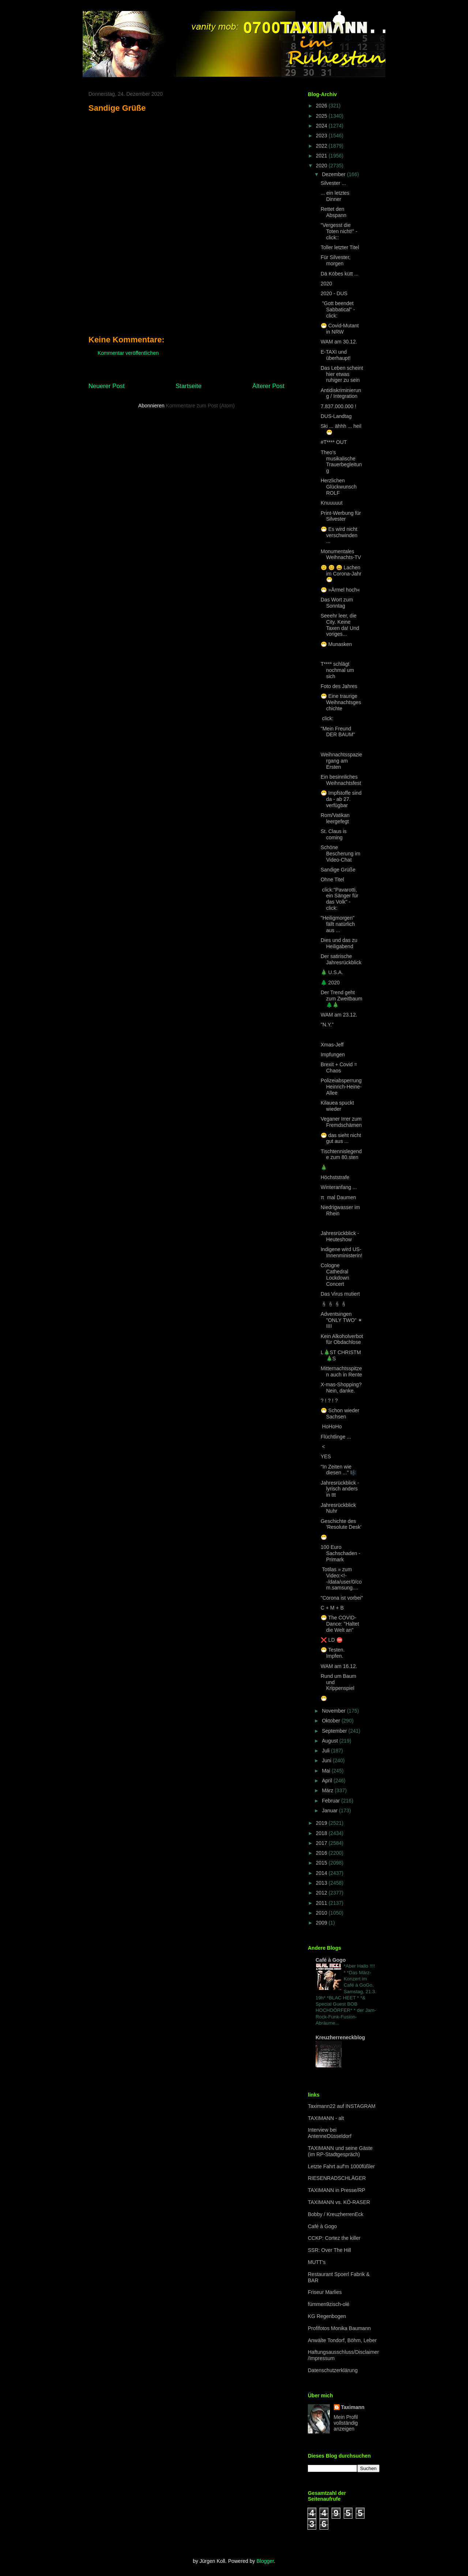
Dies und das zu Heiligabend (339, 943)
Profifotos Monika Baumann (339, 2328)
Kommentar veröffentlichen (128, 353)
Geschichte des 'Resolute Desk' (341, 1524)
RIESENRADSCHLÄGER (337, 2178)
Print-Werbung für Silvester (341, 516)
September (335, 1731)
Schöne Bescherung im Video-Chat (340, 853)
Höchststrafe (335, 1177)
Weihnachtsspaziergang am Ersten (341, 761)
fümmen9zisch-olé (329, 2304)
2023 (322, 135)
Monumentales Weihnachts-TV (341, 554)
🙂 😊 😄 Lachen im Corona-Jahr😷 (341, 574)
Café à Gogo (331, 1960)
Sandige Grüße (338, 870)
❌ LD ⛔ (332, 1640)
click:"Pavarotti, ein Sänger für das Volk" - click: (339, 899)
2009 (322, 1923)
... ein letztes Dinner (335, 196)
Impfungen (333, 1054)
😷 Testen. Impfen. (333, 1653)
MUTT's (317, 2262)
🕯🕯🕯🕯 (334, 1304)
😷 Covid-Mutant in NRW (340, 329)
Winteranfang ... (339, 1187)
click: (327, 718)
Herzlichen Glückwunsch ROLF (338, 487)
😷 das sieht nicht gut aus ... (341, 1138)
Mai (326, 1771)
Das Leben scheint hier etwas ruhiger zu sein (342, 374)
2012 (322, 1893)
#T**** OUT (334, 442)
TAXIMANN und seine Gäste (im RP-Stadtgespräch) (340, 2151)
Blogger (264, 2561)
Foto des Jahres (339, 686)
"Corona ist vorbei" (342, 1598)
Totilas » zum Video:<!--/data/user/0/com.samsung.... (341, 1578)
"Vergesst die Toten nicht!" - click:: (339, 231)
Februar (331, 1801)
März (328, 1790)
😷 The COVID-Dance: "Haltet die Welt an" (340, 1624)
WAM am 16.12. (339, 1666)
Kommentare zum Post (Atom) (200, 406)
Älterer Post (268, 386)
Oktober (331, 1721)
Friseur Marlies (325, 2292)
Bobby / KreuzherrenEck (335, 2214)
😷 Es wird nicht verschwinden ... (339, 535)
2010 (322, 1913)
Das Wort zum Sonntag (337, 603)
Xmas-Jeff (332, 1045)
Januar (330, 1810)
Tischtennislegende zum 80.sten (341, 1154)
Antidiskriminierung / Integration (341, 393)
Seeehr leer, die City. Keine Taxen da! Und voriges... (340, 625)
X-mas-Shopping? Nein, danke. (341, 1388)
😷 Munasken (336, 644)
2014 (322, 1873)
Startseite (188, 386)
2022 (322, 146)
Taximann (353, 2407)
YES (326, 1456)
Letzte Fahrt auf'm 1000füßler (341, 2166)
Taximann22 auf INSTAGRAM (341, 2106)
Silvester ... (333, 183)
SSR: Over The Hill (329, 2250)
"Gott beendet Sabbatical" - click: (338, 309)
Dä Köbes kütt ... (340, 274)
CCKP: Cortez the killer (334, 2238)
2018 (322, 1833)
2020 (322, 165)
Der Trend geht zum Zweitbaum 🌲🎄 (341, 998)
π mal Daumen (338, 1197)
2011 (322, 1903)
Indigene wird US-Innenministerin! (341, 1252)
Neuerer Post (106, 386)
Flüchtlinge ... (336, 1437)
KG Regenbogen (327, 2316)
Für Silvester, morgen (336, 260)
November (334, 1711)
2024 (322, 126)
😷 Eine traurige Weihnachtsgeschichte (341, 702)
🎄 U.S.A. (332, 972)
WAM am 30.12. (339, 342)
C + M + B (332, 1608)
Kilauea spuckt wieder (337, 1106)
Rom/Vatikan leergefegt (335, 818)
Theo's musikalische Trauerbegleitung (341, 461)
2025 (322, 116)
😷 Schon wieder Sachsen (340, 1413)
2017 (322, 1843)
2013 (322, 1883)
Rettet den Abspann (333, 212)
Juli (326, 1751)
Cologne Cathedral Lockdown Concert (335, 1274)
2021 (322, 156)
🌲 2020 (330, 982)
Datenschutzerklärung (333, 2370)
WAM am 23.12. (339, 1015)
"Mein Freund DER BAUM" (338, 732)
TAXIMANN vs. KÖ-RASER (339, 2202)
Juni (327, 1760)
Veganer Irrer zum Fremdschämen (341, 1122)
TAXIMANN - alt (326, 2118)
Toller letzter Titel (340, 247)
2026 (322, 106)
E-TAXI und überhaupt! (336, 355)
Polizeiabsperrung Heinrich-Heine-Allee (341, 1087)
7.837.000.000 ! (338, 406)
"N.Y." (327, 1024)
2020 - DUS (334, 293)
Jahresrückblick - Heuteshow (340, 1236)
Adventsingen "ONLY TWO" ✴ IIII (341, 1320)
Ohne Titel (332, 879)
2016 (322, 1853)
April (327, 1780)
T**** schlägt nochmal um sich (337, 670)
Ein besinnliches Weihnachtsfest (341, 780)
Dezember (334, 174)
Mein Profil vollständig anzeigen (346, 2423)
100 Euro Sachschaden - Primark (340, 1553)
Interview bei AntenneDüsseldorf (329, 2133)
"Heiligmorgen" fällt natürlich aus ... (338, 924)
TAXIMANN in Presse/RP (336, 2190)
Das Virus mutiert (340, 1294)
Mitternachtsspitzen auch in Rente (341, 1371)
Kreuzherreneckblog (340, 2037)
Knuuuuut (332, 503)
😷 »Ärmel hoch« (340, 590)
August (330, 1741)
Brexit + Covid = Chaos (339, 1067)
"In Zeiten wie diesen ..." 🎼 (338, 1470)
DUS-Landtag (336, 416)
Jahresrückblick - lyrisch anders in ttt (340, 1489)
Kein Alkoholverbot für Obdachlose (342, 1339)
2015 (322, 1863)
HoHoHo (331, 1426)
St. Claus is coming (334, 834)
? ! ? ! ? (329, 1400)
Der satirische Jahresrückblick (341, 959)
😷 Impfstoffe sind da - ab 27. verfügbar (341, 799)
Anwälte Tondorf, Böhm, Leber (342, 2340)
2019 (322, 1823)
